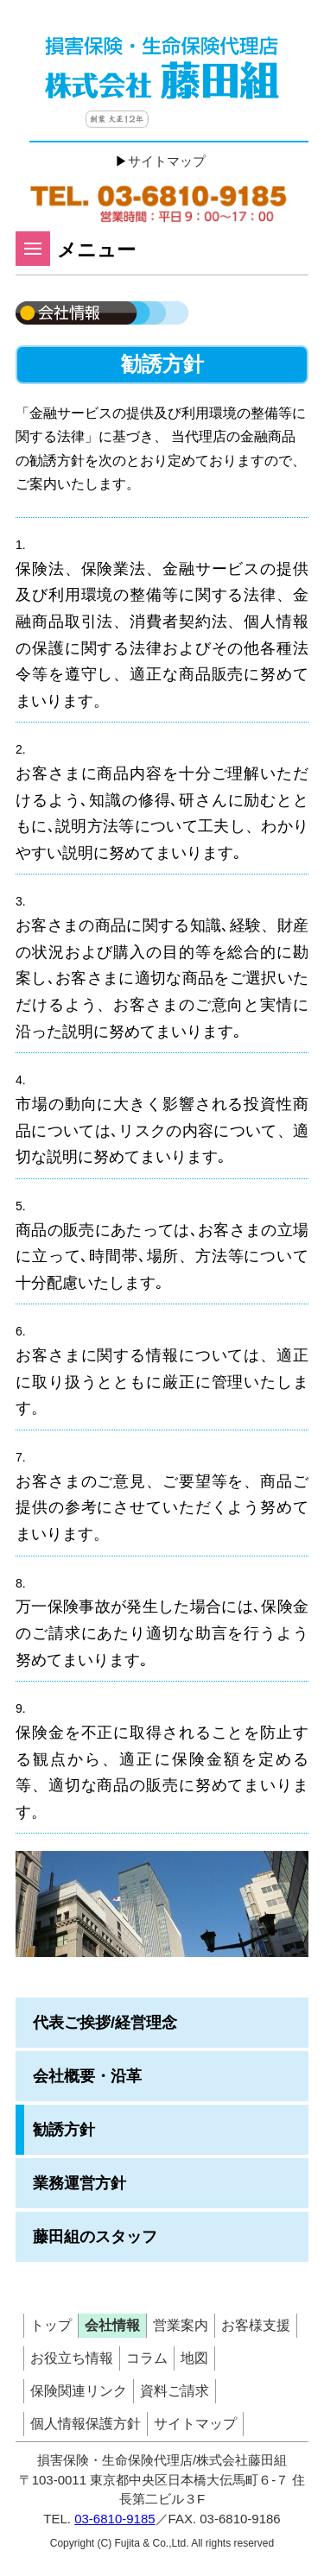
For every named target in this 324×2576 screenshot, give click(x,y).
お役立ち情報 (71, 2358)
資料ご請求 (174, 2390)
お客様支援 (255, 2325)
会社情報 (112, 2325)
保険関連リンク (78, 2390)
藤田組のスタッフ (95, 2236)
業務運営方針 (79, 2183)
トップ (51, 2325)
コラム (147, 2358)
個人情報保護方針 (85, 2423)
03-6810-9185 (114, 2518)
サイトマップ (167, 161)
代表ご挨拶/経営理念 (105, 2022)
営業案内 (180, 2325)
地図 (194, 2358)
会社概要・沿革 (87, 2076)
